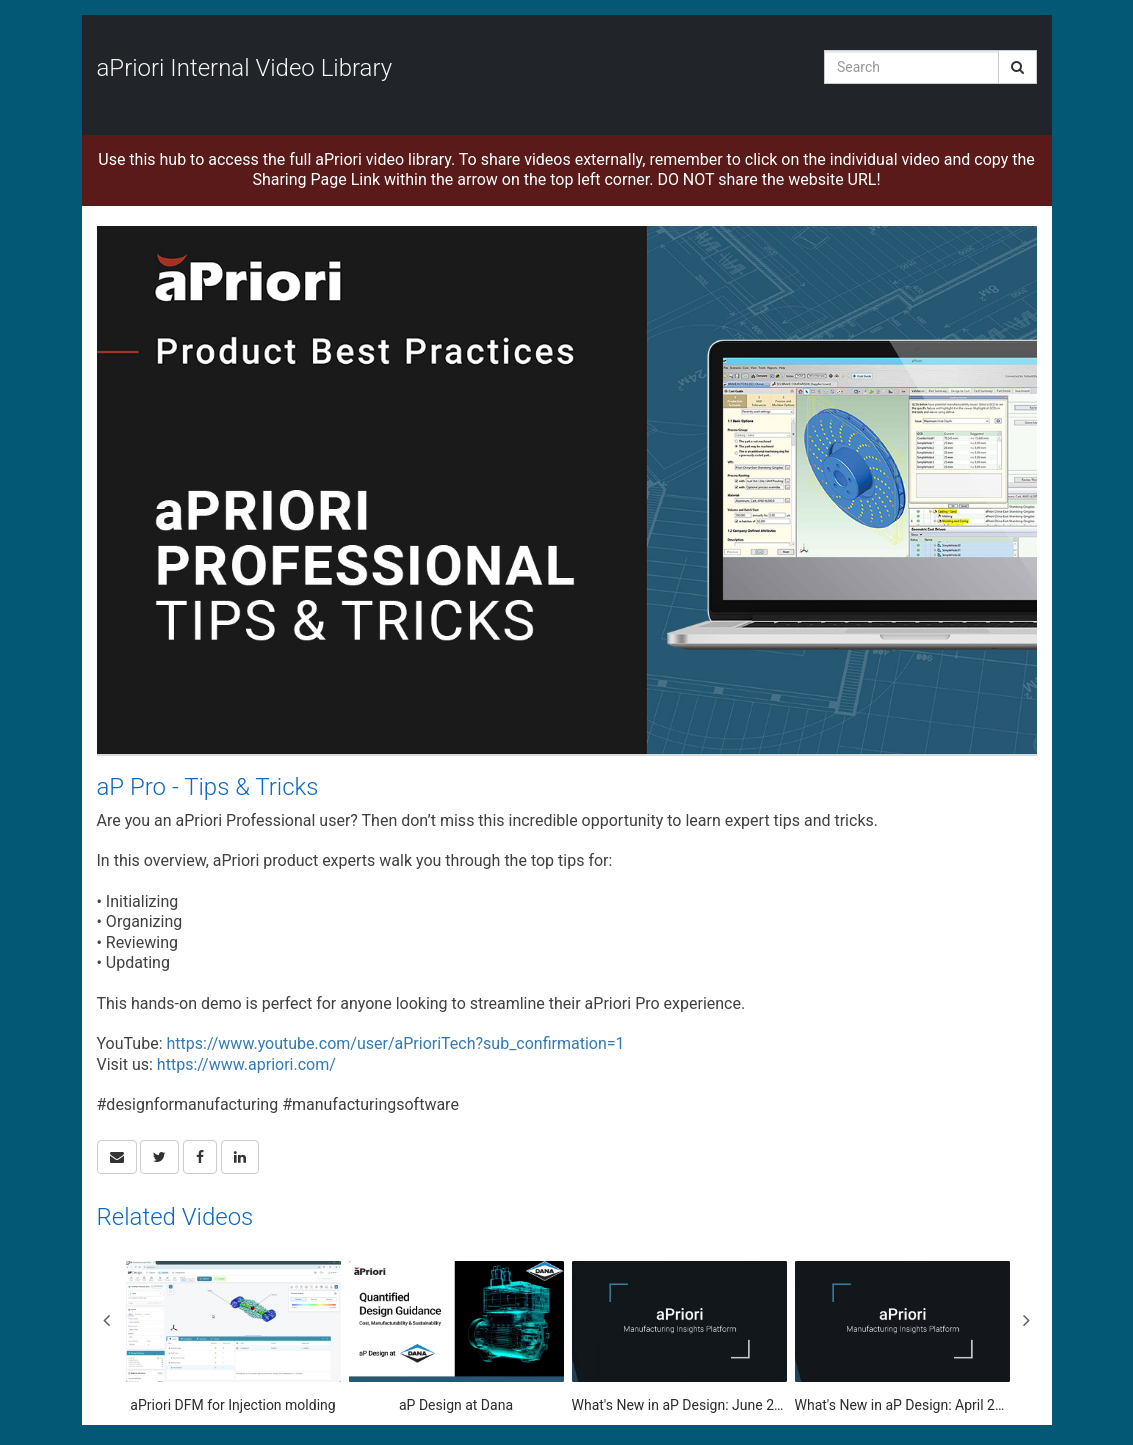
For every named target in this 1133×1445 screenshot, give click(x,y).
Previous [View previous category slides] (107, 1320)
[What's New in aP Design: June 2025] (679, 1338)
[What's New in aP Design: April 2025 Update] (902, 1338)
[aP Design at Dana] (456, 1338)
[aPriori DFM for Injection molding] (233, 1338)
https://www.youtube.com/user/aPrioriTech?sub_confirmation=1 (395, 1043)
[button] (117, 1157)
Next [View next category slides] (1027, 1320)
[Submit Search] (1017, 67)
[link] (159, 1157)
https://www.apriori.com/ (246, 1064)
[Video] (567, 490)
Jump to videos (0, 0)
